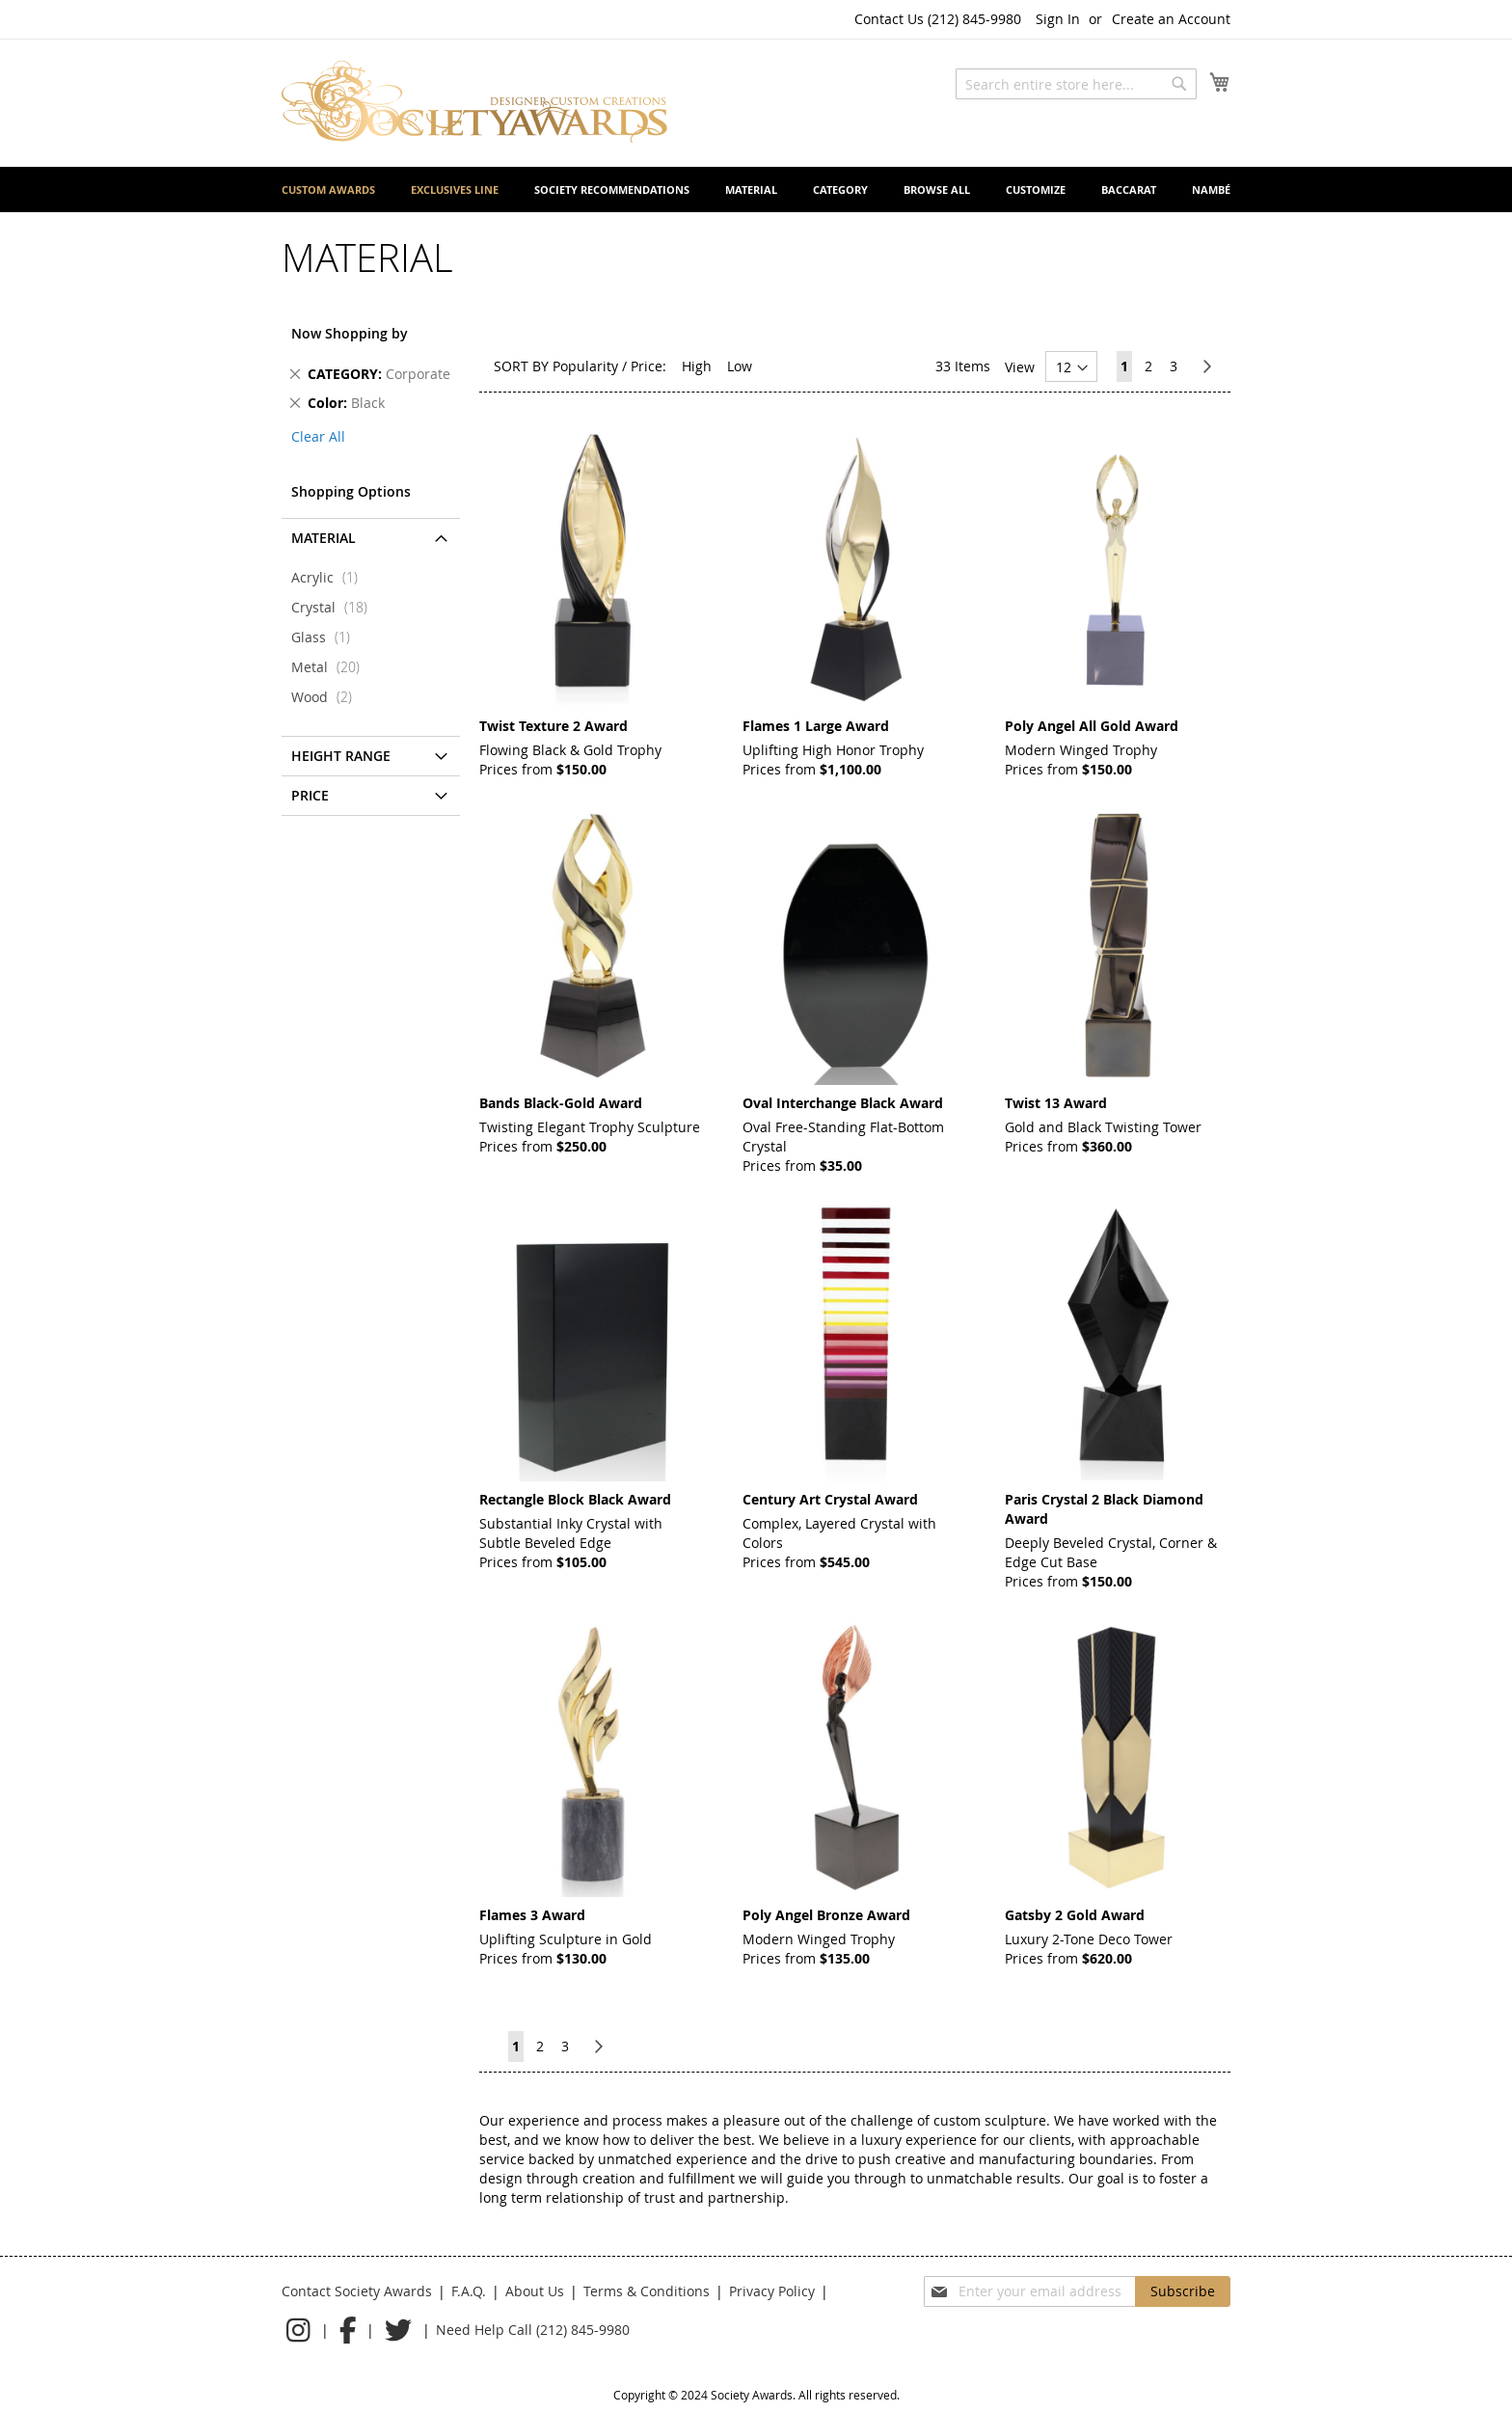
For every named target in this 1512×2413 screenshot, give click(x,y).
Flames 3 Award (532, 1915)
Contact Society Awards (357, 2291)
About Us (534, 2291)
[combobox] (1076, 83)
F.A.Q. (468, 2291)
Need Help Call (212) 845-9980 (533, 2329)
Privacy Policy (772, 2291)
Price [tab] (310, 795)
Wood (327, 697)
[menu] (756, 189)
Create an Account (1171, 19)
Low (739, 366)
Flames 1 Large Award (815, 726)
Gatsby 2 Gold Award (1075, 1915)
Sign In (1058, 19)
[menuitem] (328, 189)
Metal (331, 667)
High (697, 366)
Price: (648, 366)
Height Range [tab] (341, 755)
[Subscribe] (1182, 2291)
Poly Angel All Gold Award (1091, 726)
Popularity (585, 366)
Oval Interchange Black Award (842, 1103)
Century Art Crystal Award (830, 1499)
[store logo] (474, 102)
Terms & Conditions (646, 2291)
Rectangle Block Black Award (575, 1499)
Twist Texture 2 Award (553, 726)
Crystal (335, 607)
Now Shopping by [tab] (349, 333)
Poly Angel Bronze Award (826, 1915)
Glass (326, 637)
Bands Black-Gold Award (560, 1103)
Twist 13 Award (1056, 1103)
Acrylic (330, 577)
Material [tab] (323, 538)
